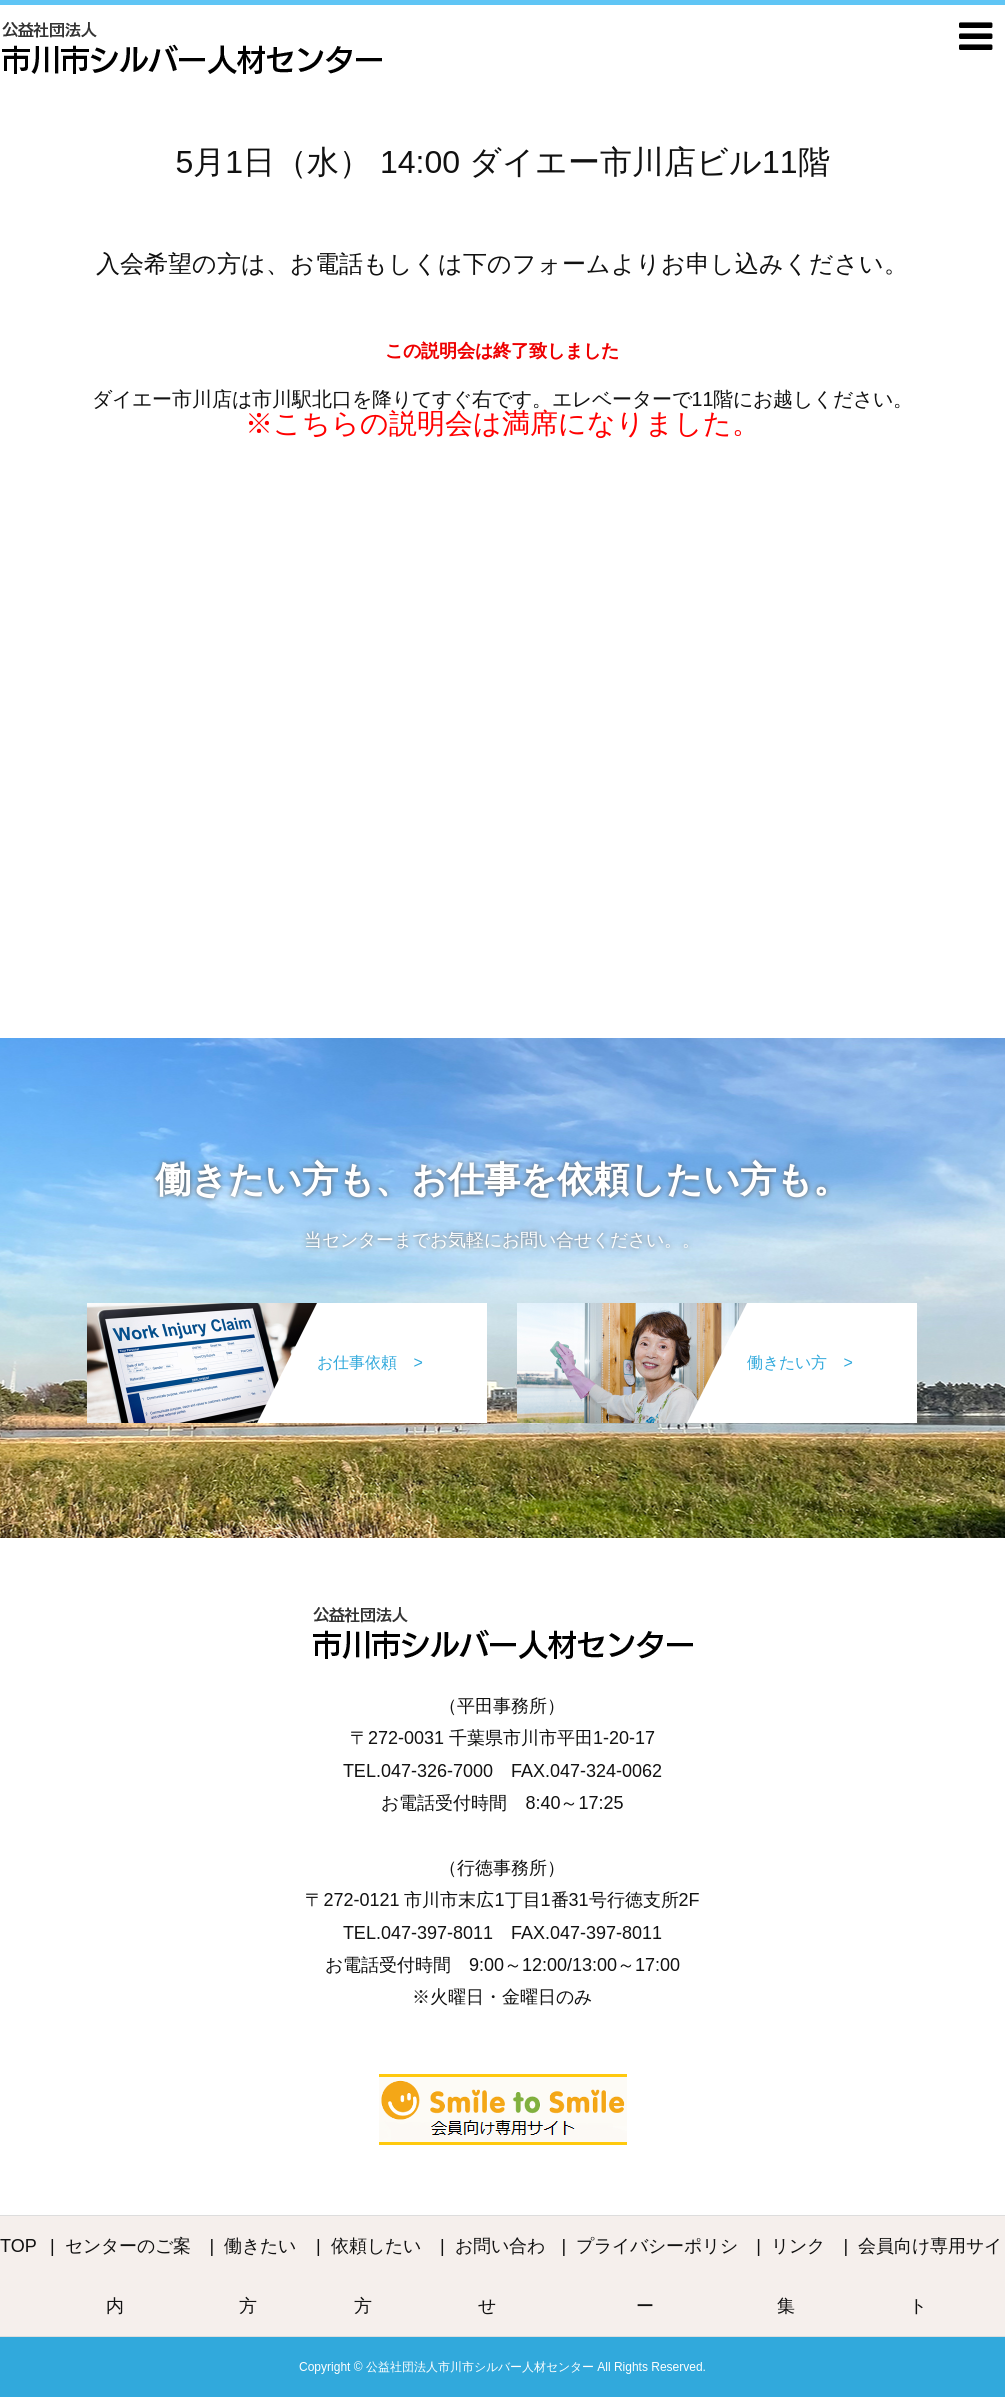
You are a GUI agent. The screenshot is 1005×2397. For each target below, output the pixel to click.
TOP (18, 2246)
